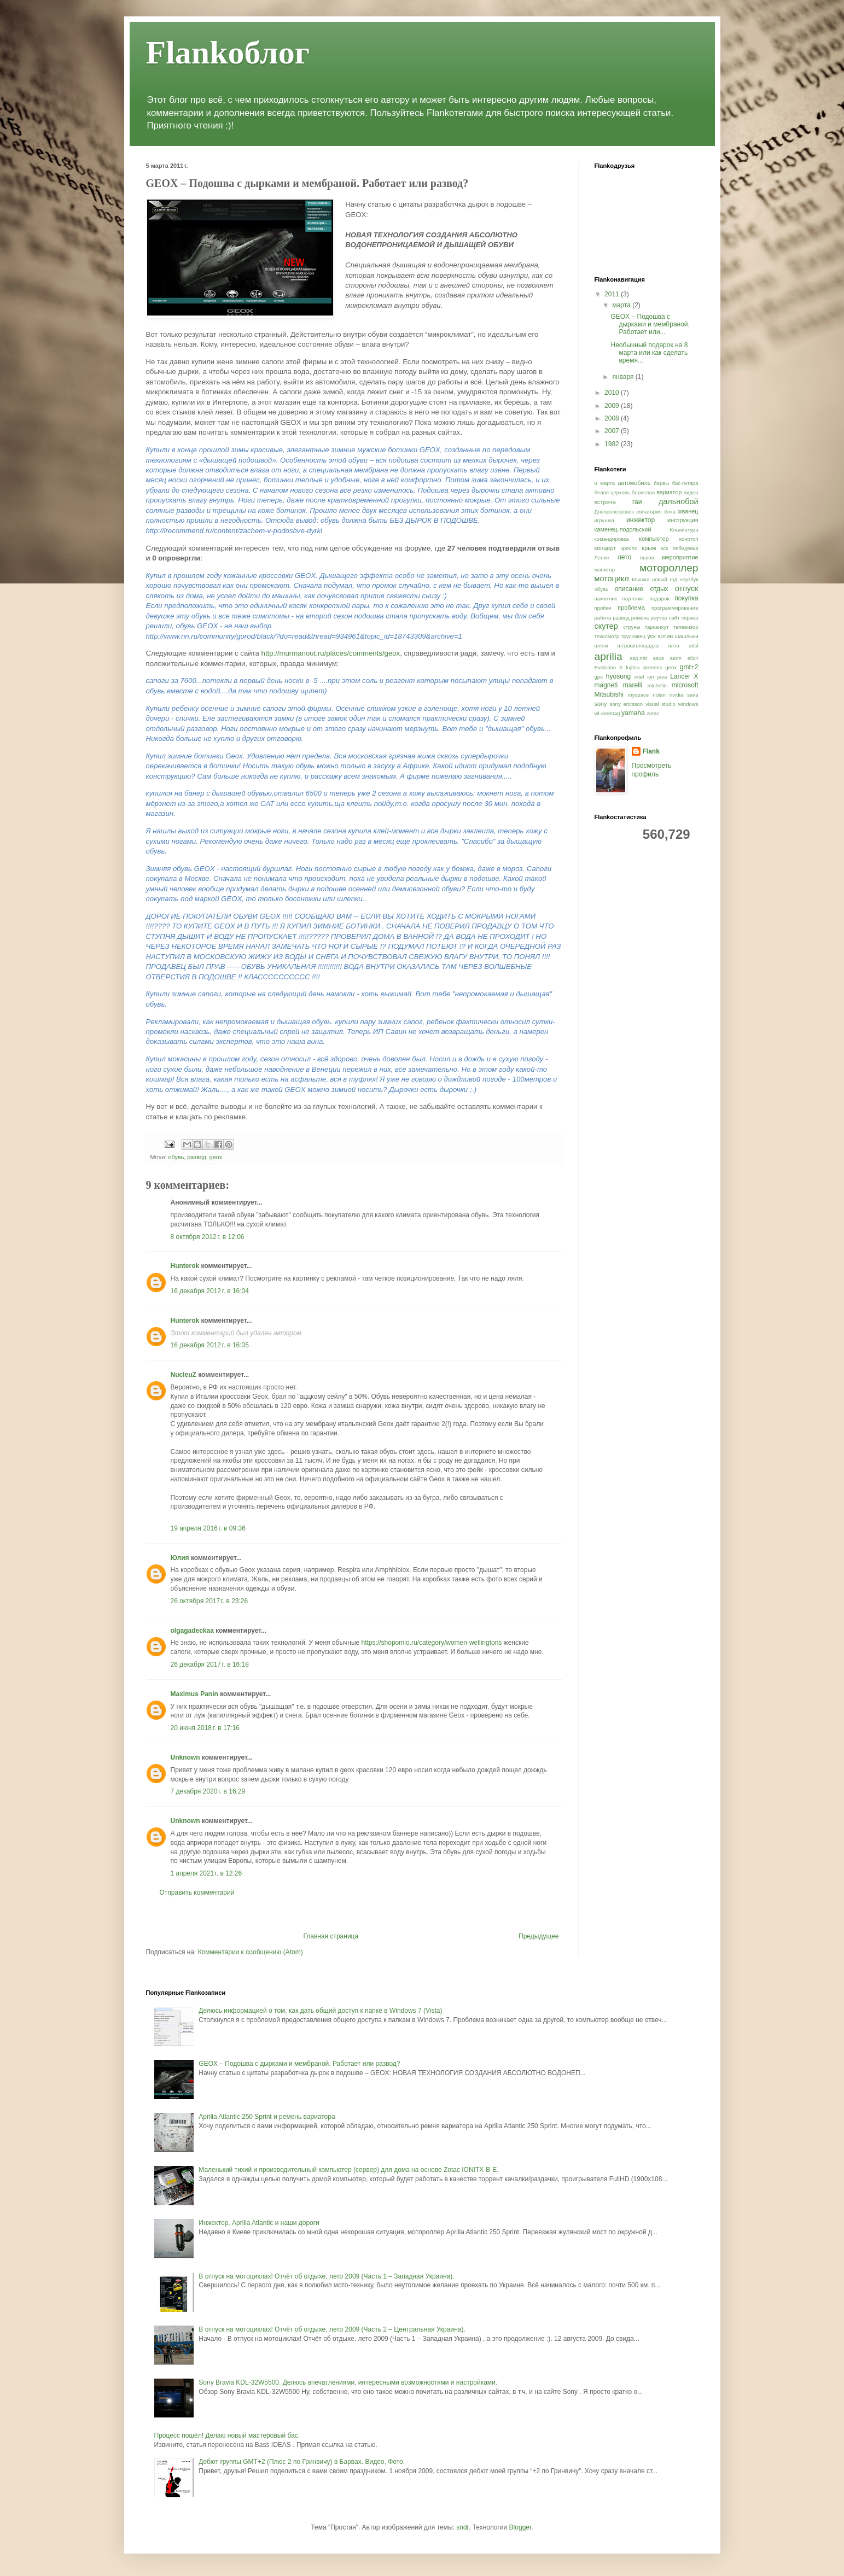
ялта (673, 645)
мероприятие (680, 557)
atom (676, 658)
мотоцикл (612, 578)
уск (651, 636)
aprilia (608, 656)
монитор (605, 569)
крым (649, 548)
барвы (661, 483)
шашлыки (687, 636)
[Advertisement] (354, 1915)
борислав (643, 492)
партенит (633, 598)
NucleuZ (183, 1374)
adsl (694, 645)
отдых (659, 589)
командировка (612, 539)
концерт (605, 548)
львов (647, 557)
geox (215, 1157)
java (662, 677)
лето (624, 557)
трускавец (633, 636)
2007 (612, 431)
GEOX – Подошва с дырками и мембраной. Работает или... (649, 324)
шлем (601, 645)
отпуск (687, 588)
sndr (462, 2527)
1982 (612, 444)
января (623, 377)
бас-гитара (685, 483)
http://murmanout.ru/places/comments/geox (330, 653)
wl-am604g (607, 713)
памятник (606, 598)
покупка (686, 598)
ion (650, 677)
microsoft (685, 685)
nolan (659, 695)
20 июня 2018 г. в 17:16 (205, 1728)
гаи (637, 502)
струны (631, 627)
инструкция (682, 520)
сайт (674, 618)
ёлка (670, 512)
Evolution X (609, 667)
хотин (665, 636)
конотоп (689, 539)
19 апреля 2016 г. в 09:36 (208, 1528)
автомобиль (634, 483)
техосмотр (607, 636)
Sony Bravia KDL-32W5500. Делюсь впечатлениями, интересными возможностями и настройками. (348, 2382)
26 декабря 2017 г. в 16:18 (210, 1664)
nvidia (676, 695)
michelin (657, 685)
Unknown (185, 1757)
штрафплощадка (638, 645)
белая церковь (612, 492)
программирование (675, 608)
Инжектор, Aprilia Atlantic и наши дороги (259, 2223)
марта (622, 305)
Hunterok (185, 1266)
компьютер (653, 538)
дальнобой (679, 501)
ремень (640, 618)
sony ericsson (626, 704)
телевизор (686, 627)
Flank (651, 751)
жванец (688, 511)
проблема (631, 607)
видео (691, 492)
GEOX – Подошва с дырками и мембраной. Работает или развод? (299, 2063)
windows (688, 704)
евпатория (648, 512)
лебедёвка (685, 548)
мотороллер (668, 568)
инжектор (640, 520)
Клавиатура (684, 530)
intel (639, 677)
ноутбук (689, 579)
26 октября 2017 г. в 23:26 (209, 1601)
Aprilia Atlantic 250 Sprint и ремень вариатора (267, 2117)
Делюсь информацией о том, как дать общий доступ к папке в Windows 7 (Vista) (320, 2010)
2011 (612, 294)
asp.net (638, 658)
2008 (612, 418)
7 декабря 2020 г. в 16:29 (208, 1791)
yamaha (633, 713)
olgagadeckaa (192, 1630)
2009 (612, 406)
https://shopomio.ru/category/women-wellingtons (432, 1642)
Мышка (640, 579)
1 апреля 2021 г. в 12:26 (206, 1873)
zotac (653, 713)
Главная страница (330, 1936)
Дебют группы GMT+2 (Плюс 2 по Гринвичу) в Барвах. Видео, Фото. (302, 2462)
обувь (176, 1157)
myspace (638, 695)
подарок (660, 598)
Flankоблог (228, 52)
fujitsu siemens (644, 667)
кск (664, 548)
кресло (629, 548)
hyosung (618, 676)
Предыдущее (538, 1936)
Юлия (180, 1558)
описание (629, 589)
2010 (612, 392)
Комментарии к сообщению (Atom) (250, 1952)
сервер (689, 618)
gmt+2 (689, 667)
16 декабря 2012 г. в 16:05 (210, 1345)
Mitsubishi (609, 694)
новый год (664, 579)
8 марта (605, 483)
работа (603, 618)
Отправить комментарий (197, 1892)
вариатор (669, 492)
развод (196, 1157)
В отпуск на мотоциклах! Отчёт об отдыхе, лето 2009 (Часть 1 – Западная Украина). (326, 2276)
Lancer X (684, 676)
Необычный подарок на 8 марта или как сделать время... (649, 353)
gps (599, 677)
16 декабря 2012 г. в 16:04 (210, 1291)
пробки (603, 608)
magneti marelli (619, 685)
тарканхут (657, 627)
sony (601, 703)
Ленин (602, 557)
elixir (693, 658)
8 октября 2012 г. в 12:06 (208, 1237)
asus (658, 658)
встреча (605, 502)
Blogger (520, 2527)
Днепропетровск (614, 512)
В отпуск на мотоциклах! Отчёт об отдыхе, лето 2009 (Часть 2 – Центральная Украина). (332, 2329)
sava (692, 695)
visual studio (660, 704)
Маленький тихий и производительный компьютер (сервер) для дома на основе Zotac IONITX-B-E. (348, 2170)
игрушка (604, 520)
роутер (659, 618)
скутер (606, 626)
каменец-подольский (623, 529)
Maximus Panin (194, 1694)
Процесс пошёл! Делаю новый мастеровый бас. (227, 2435)
